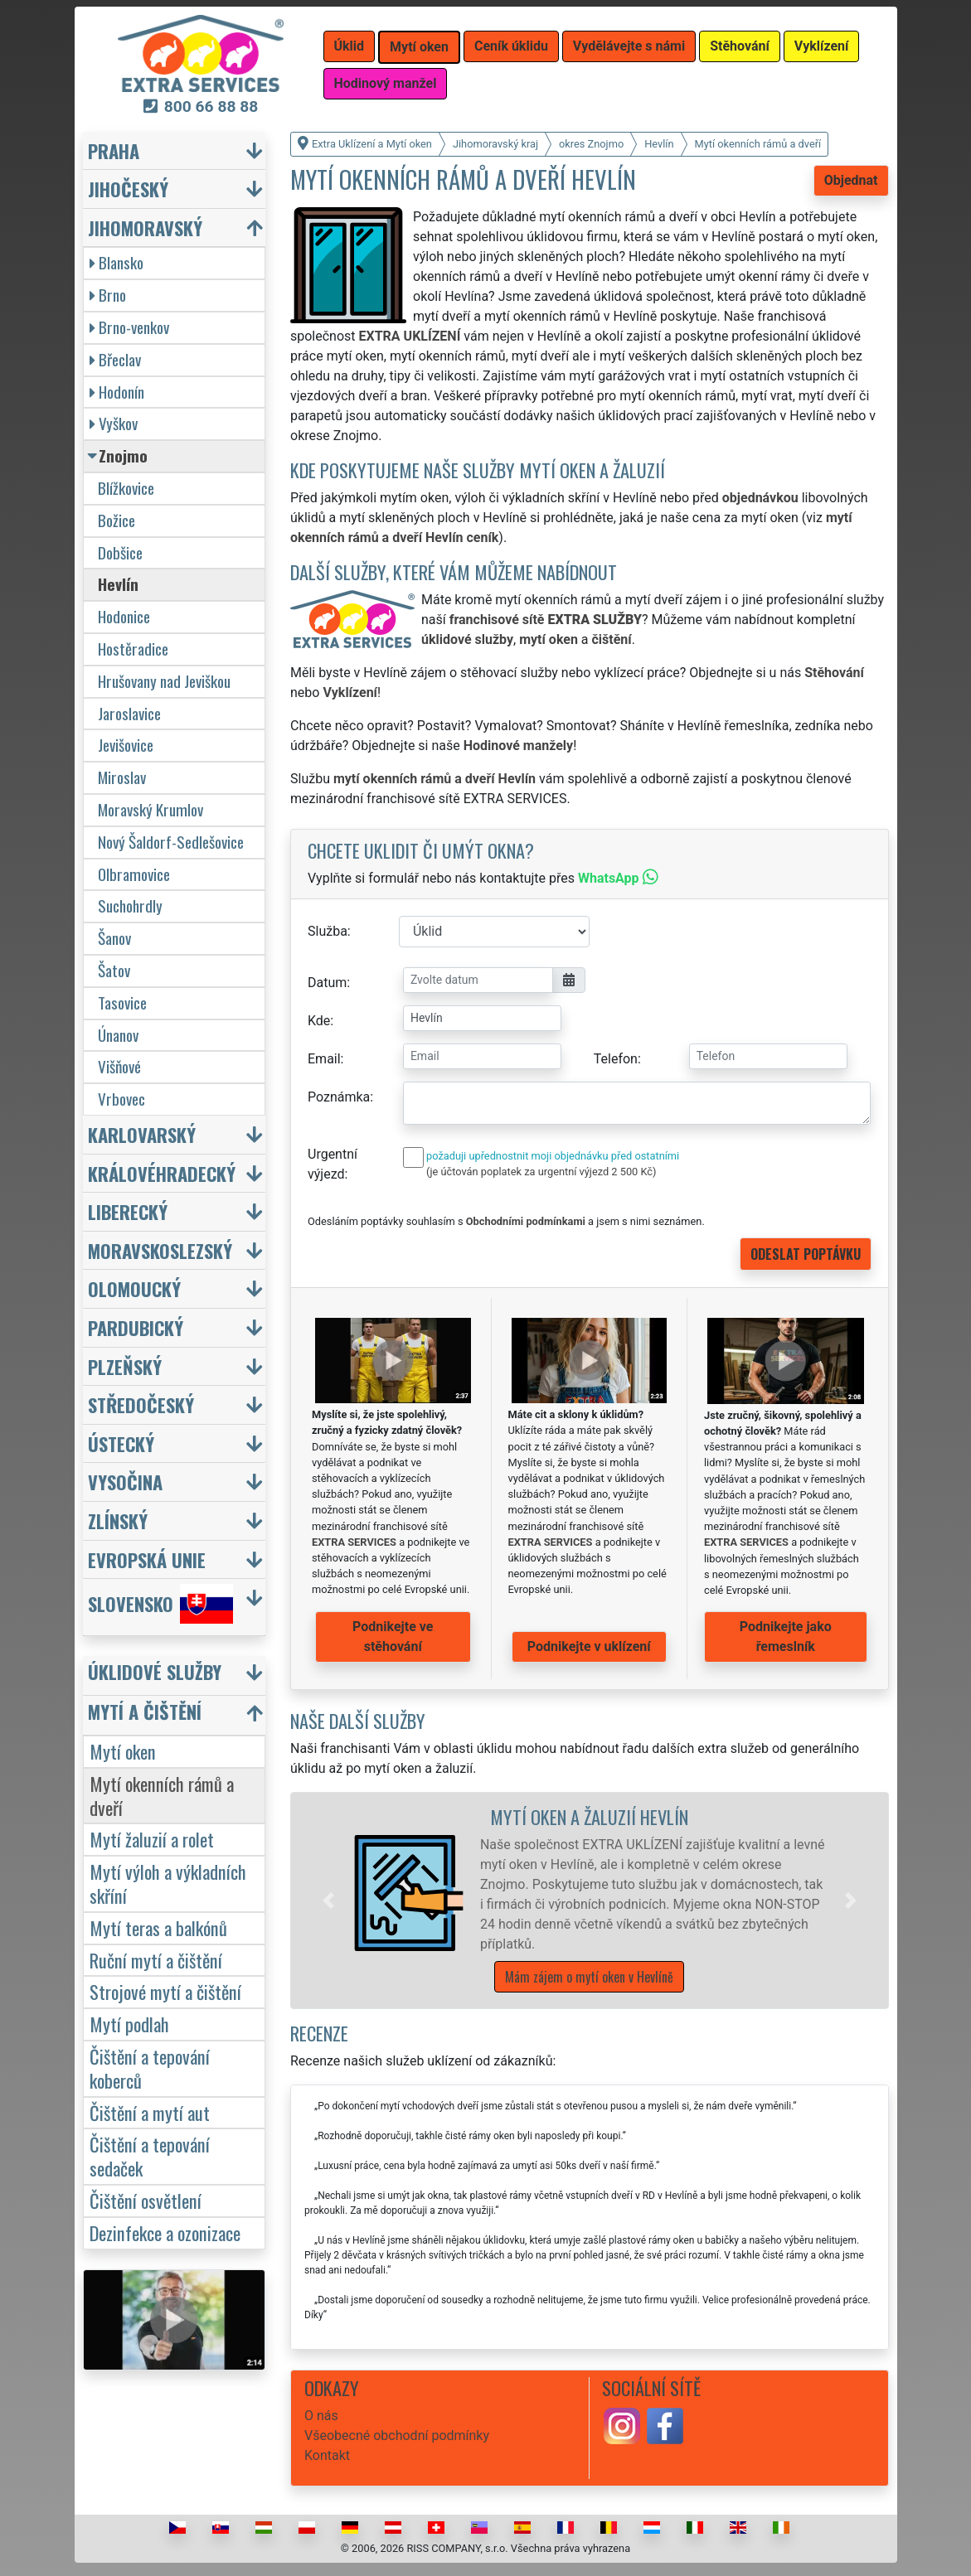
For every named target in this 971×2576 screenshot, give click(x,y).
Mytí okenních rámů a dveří (162, 1795)
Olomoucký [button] (134, 1288)
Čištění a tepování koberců (150, 2068)
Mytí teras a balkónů (158, 1927)
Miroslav (122, 777)
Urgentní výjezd (332, 1164)
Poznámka (339, 1097)
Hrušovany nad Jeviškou (164, 681)
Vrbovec (121, 1099)
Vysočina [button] (125, 1481)
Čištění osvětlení (145, 2200)
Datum (327, 982)
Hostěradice (133, 649)
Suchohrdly (130, 905)
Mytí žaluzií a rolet (152, 1838)
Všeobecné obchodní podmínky (396, 2435)
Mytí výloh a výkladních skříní (168, 1883)
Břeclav (115, 359)
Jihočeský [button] (128, 188)
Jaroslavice (129, 713)
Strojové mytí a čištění (165, 1991)
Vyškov (114, 423)
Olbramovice (134, 874)
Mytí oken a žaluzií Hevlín (589, 1816)
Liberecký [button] (127, 1211)
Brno (108, 295)
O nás (321, 2415)
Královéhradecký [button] (161, 1173)
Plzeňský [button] (125, 1366)
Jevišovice (125, 745)
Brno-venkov (129, 327)
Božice (116, 520)
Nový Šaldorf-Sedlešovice (171, 842)
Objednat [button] (851, 180)
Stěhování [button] (740, 46)
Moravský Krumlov (150, 809)
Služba (327, 931)
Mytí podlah (129, 2023)
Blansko (116, 262)
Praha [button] (113, 150)
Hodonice (124, 616)
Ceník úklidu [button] (511, 46)
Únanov (118, 1035)
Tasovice (122, 1002)
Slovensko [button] (160, 1604)
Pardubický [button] (135, 1327)
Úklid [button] (349, 46)
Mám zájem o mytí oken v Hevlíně (589, 1977)
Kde (319, 1021)
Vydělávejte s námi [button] (629, 46)
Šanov (114, 938)
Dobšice (120, 552)
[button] (328, 1900)
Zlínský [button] (118, 1520)
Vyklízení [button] (821, 46)
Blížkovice (126, 488)
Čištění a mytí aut (150, 2112)
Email (324, 1059)
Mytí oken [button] (419, 47)
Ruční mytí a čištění (156, 1959)
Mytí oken (123, 1751)
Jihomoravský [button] (145, 227)
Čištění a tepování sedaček (150, 2155)
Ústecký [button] (121, 1443)
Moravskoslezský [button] (160, 1250)
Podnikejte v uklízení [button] (589, 1646)
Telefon (616, 1059)
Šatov (114, 970)
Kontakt (327, 2455)
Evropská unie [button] (147, 1559)
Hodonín (117, 392)
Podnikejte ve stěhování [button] (392, 1636)
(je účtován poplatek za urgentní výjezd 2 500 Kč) (541, 1171)
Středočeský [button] (141, 1404)
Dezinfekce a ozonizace (165, 2232)
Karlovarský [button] (142, 1134)
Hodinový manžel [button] (385, 83)
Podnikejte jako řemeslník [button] (786, 1636)
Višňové (119, 1066)
